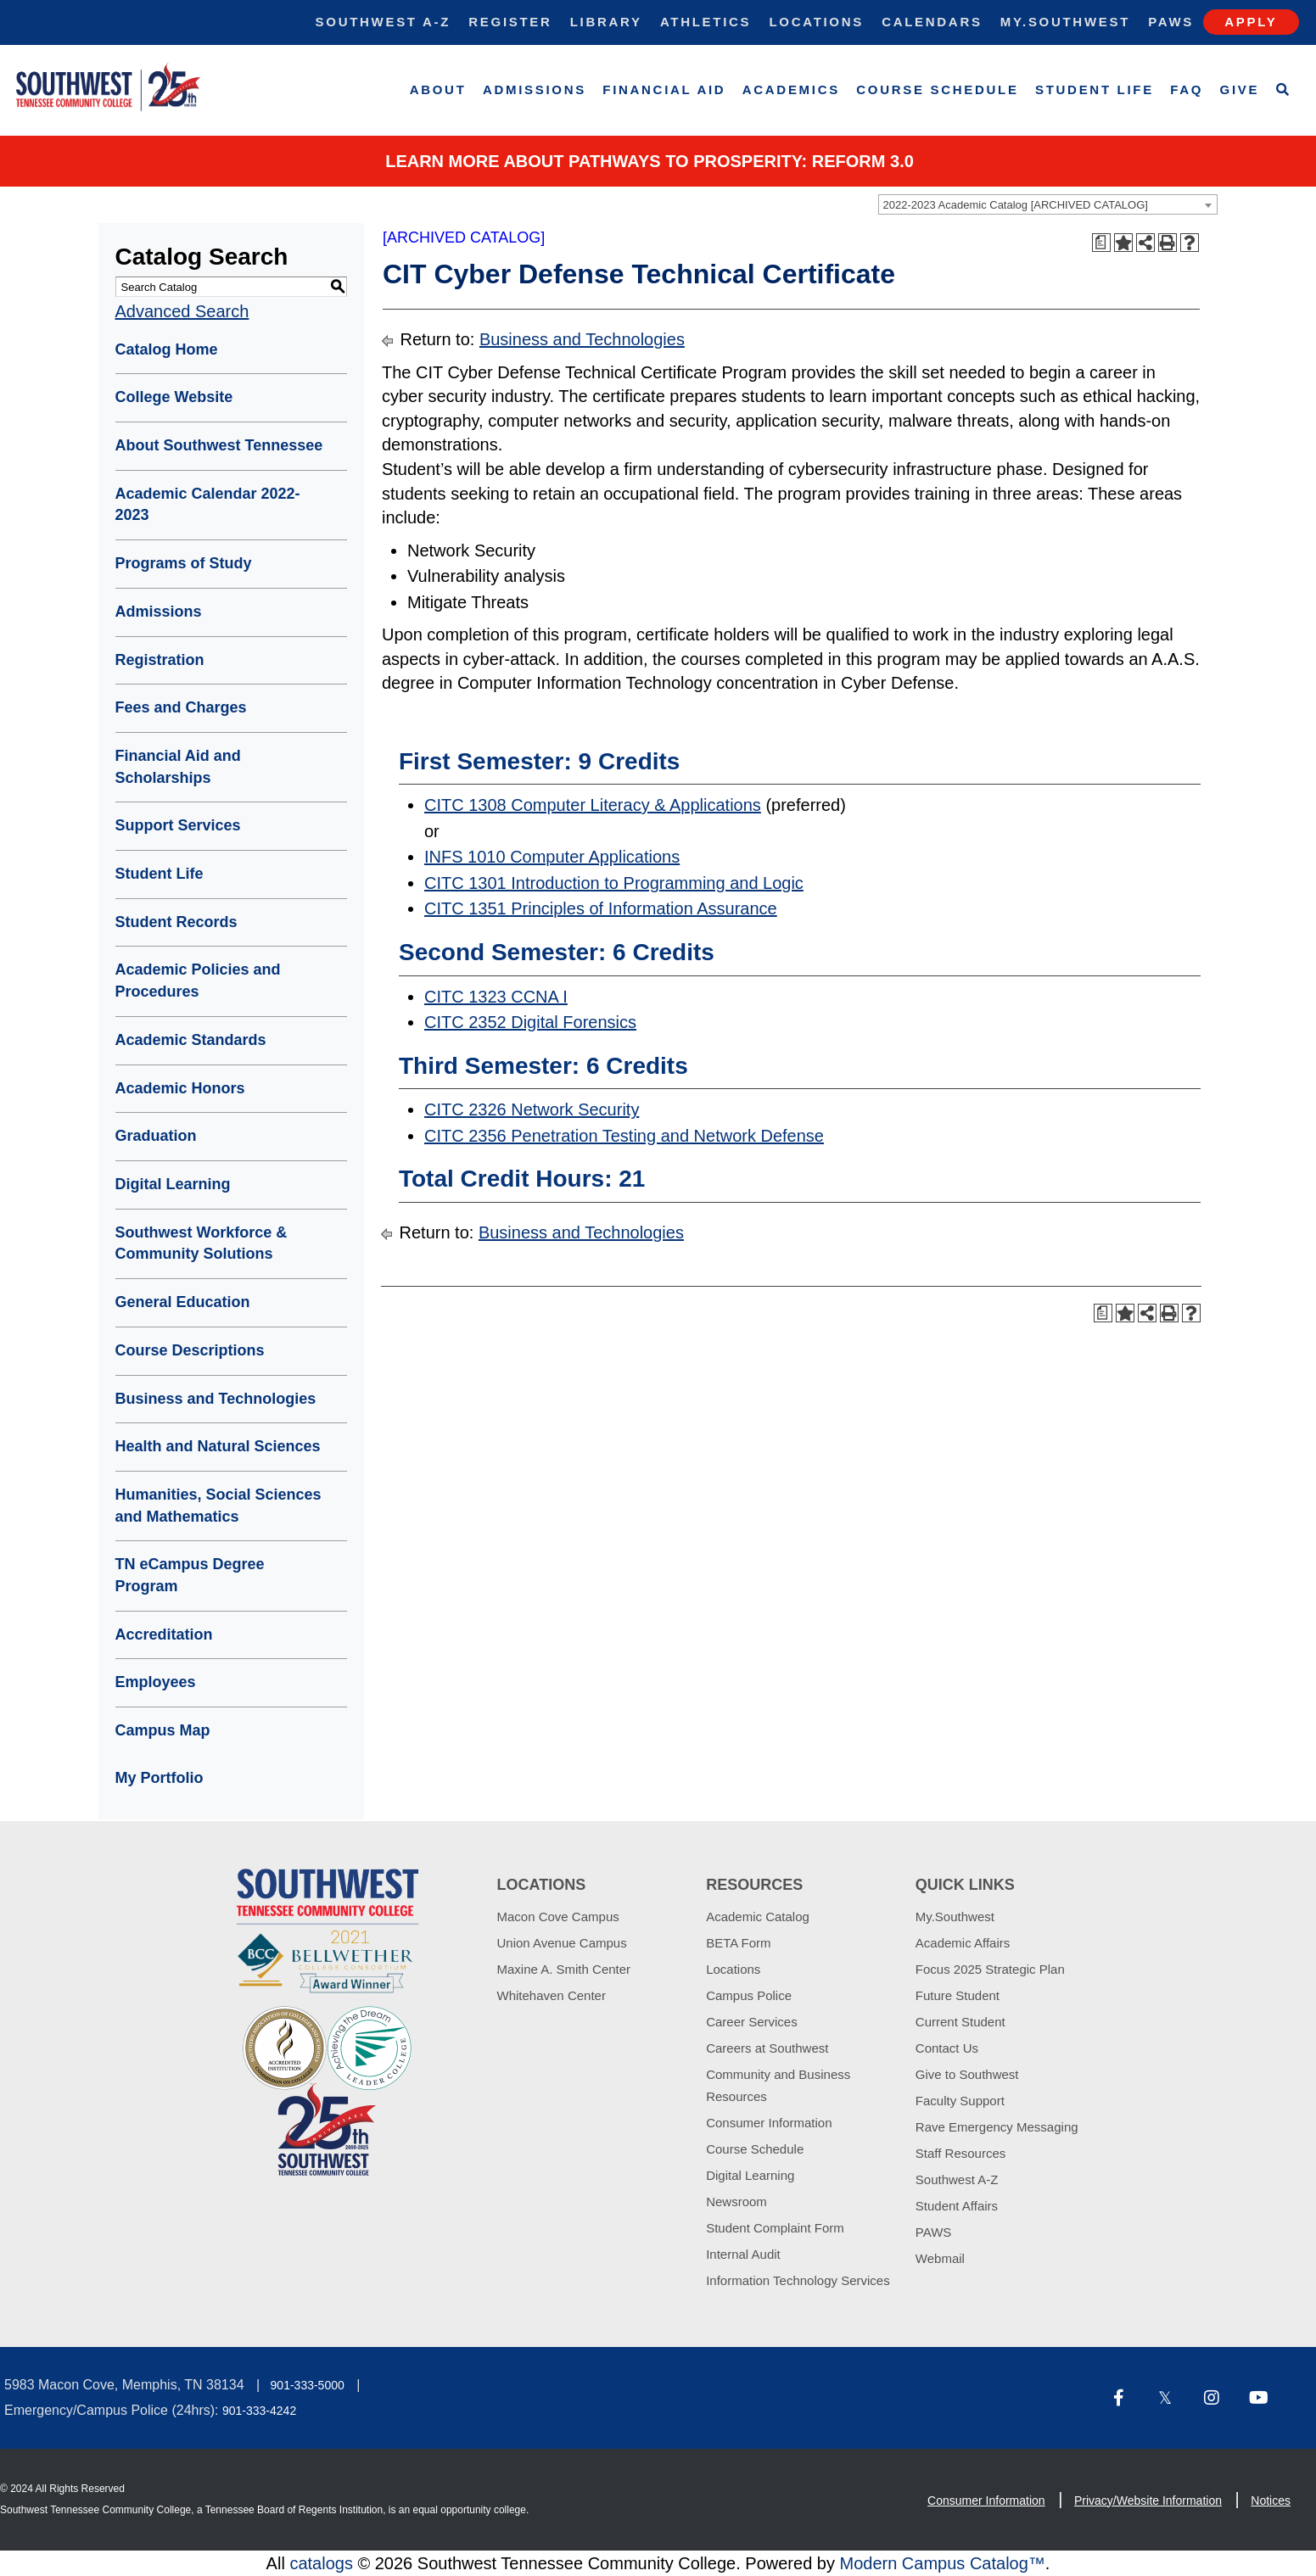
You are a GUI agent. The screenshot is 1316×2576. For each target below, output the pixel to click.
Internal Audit (743, 2254)
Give (1240, 89)
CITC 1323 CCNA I (496, 996)
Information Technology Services (798, 2280)
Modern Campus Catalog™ (941, 2563)
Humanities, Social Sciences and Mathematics (218, 1505)
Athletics (705, 21)
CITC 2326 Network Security (531, 1109)
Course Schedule (937, 89)
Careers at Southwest (767, 2048)
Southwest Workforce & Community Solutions (201, 1243)
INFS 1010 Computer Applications (552, 856)
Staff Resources (960, 2153)
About (438, 89)
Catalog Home (166, 349)
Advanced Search (182, 311)
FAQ (1186, 89)
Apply (1250, 21)
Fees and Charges (181, 707)
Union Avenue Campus (562, 1943)
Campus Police (749, 1995)
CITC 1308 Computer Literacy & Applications (592, 805)
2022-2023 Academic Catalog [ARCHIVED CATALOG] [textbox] (1015, 204)
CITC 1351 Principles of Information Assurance (600, 908)
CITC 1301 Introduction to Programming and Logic (614, 883)
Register (510, 21)
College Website (174, 396)
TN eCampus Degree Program (190, 1575)
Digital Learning (173, 1184)
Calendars (932, 21)
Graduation (156, 1135)
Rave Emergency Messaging (997, 2127)
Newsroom (736, 2201)
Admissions (534, 89)
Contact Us (947, 2048)
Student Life (1094, 89)
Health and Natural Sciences (218, 1446)
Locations (816, 21)
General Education (182, 1302)
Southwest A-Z (383, 21)
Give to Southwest (967, 2074)
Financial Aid (663, 89)
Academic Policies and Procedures (198, 980)
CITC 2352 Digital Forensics (530, 1022)
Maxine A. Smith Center (564, 1969)
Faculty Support (960, 2100)
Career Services (752, 2021)
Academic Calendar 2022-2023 (207, 504)
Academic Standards (190, 1039)
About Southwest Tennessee (219, 445)
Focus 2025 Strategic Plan (990, 1969)
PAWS (934, 2232)
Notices (1271, 2500)
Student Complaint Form (775, 2228)
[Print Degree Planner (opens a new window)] (1101, 242)
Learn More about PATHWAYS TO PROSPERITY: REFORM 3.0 (649, 161)
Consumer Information (769, 2122)
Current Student (960, 2021)
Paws (1171, 21)
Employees (155, 1682)
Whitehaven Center (551, 1995)
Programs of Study (183, 563)
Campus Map (162, 1730)
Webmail (940, 2258)
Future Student (958, 1995)
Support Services (178, 825)
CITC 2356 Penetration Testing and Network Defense (624, 1135)
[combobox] (1048, 204)
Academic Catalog (757, 1916)
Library (606, 21)
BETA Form (738, 1943)
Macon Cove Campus (558, 1916)
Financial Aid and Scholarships (178, 766)
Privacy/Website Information (1148, 2500)
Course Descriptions (190, 1350)
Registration (159, 659)
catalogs (321, 2563)
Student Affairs (957, 2206)
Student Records (176, 922)
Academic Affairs (963, 1943)
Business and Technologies (215, 1398)
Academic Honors (180, 1088)
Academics (791, 89)
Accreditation (164, 1634)
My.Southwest (1065, 21)
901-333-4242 (259, 2410)
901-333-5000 (307, 2385)
